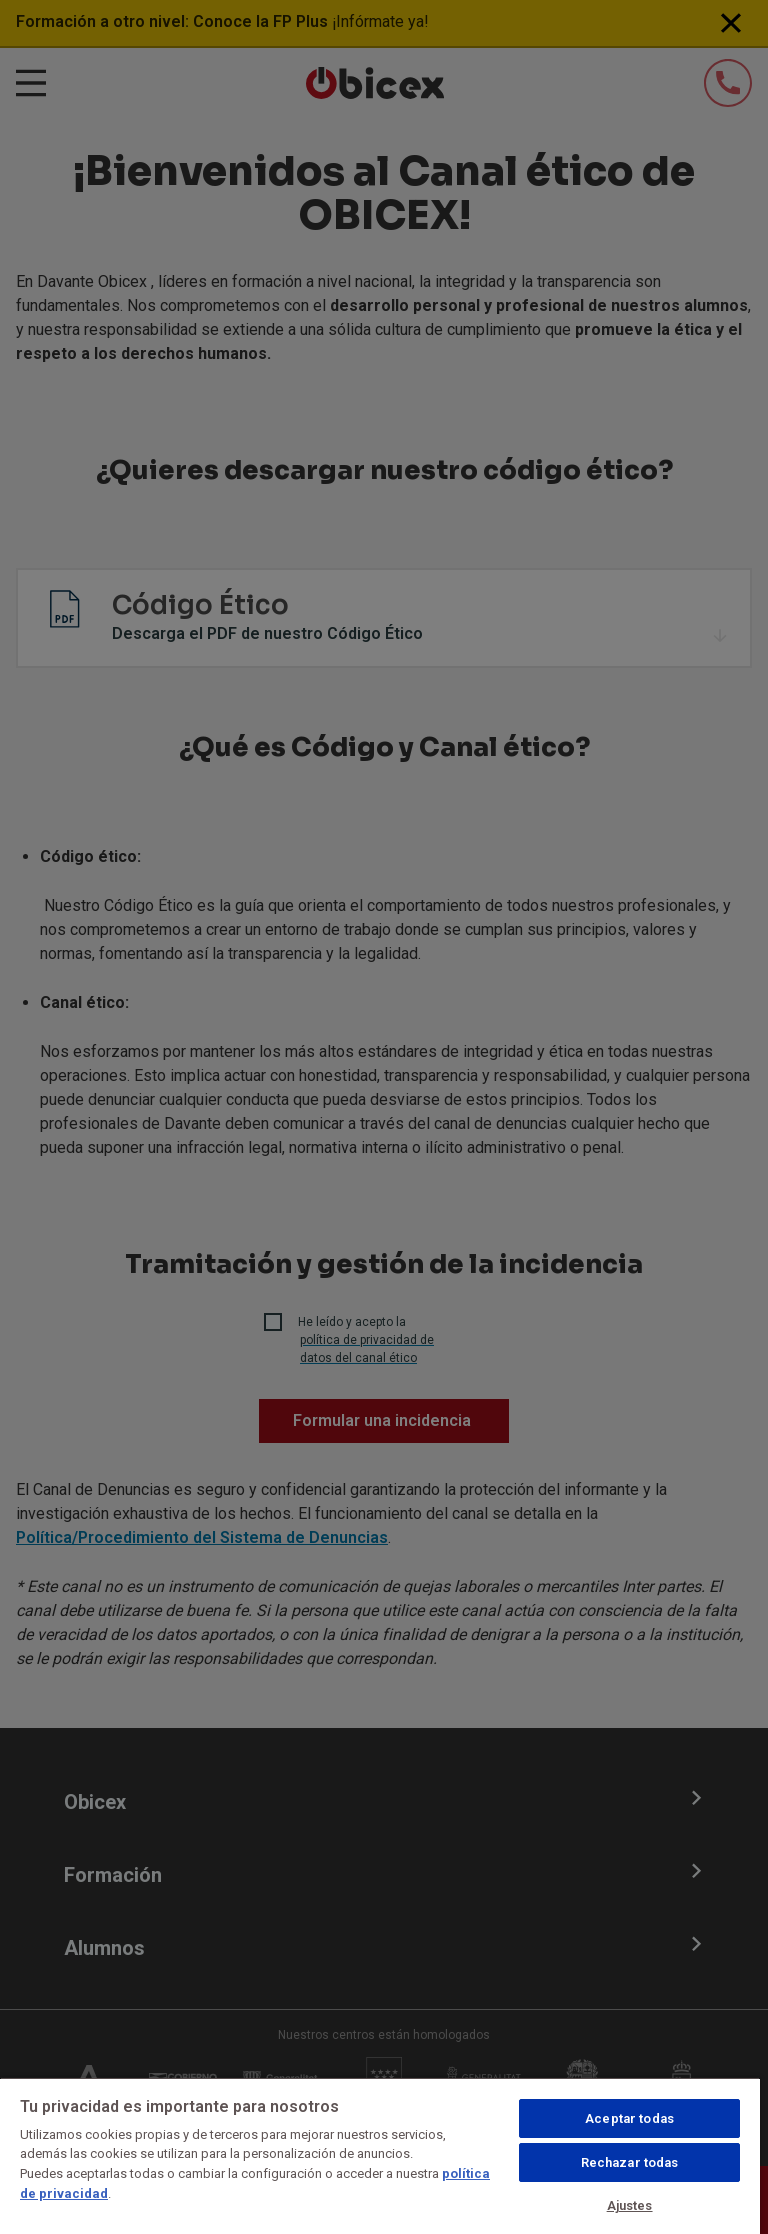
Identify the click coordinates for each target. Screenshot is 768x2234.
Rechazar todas (630, 2162)
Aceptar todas (629, 2118)
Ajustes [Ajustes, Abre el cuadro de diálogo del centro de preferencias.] (630, 2205)
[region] (380, 2155)
